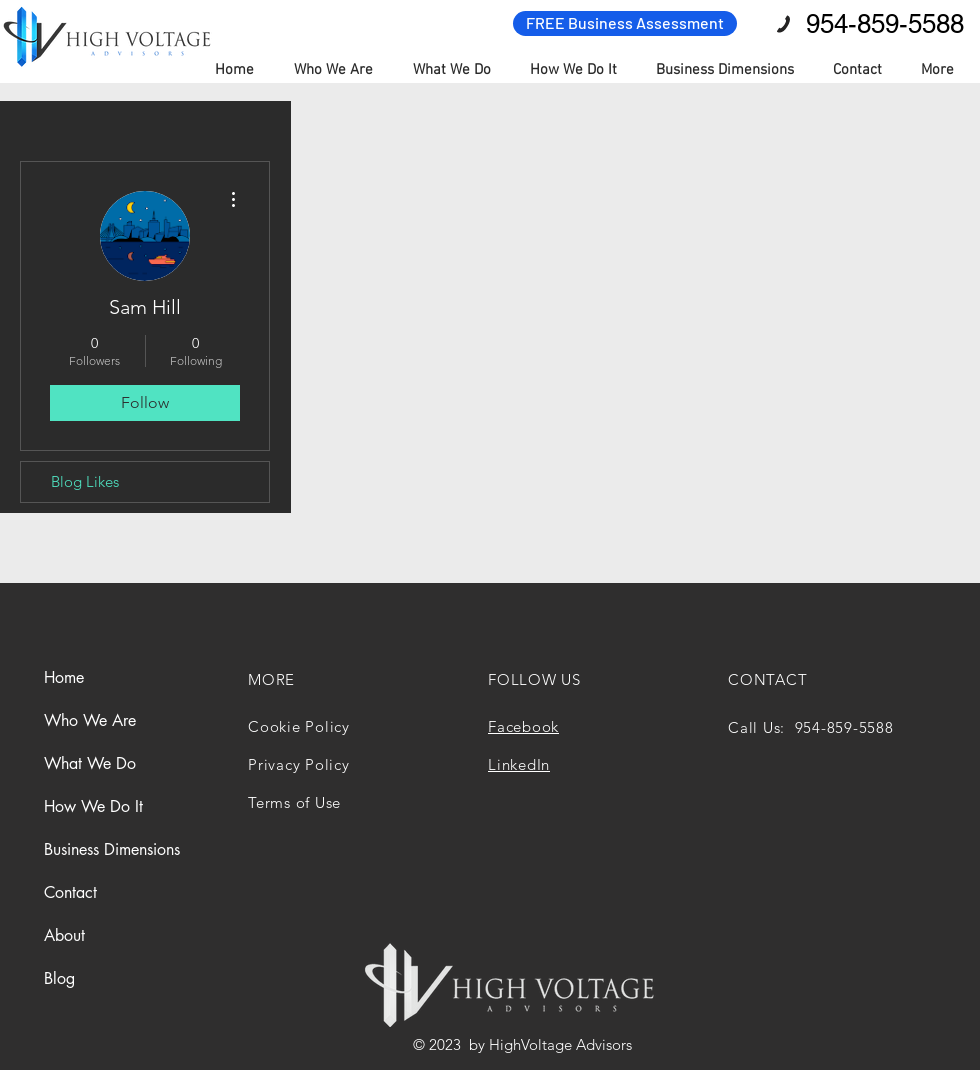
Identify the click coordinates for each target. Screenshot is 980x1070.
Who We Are (90, 720)
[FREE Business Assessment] (625, 23)
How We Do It (93, 806)
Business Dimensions (112, 849)
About (64, 935)
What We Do (90, 763)
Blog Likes (85, 481)
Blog (59, 978)
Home (64, 677)
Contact (70, 892)
